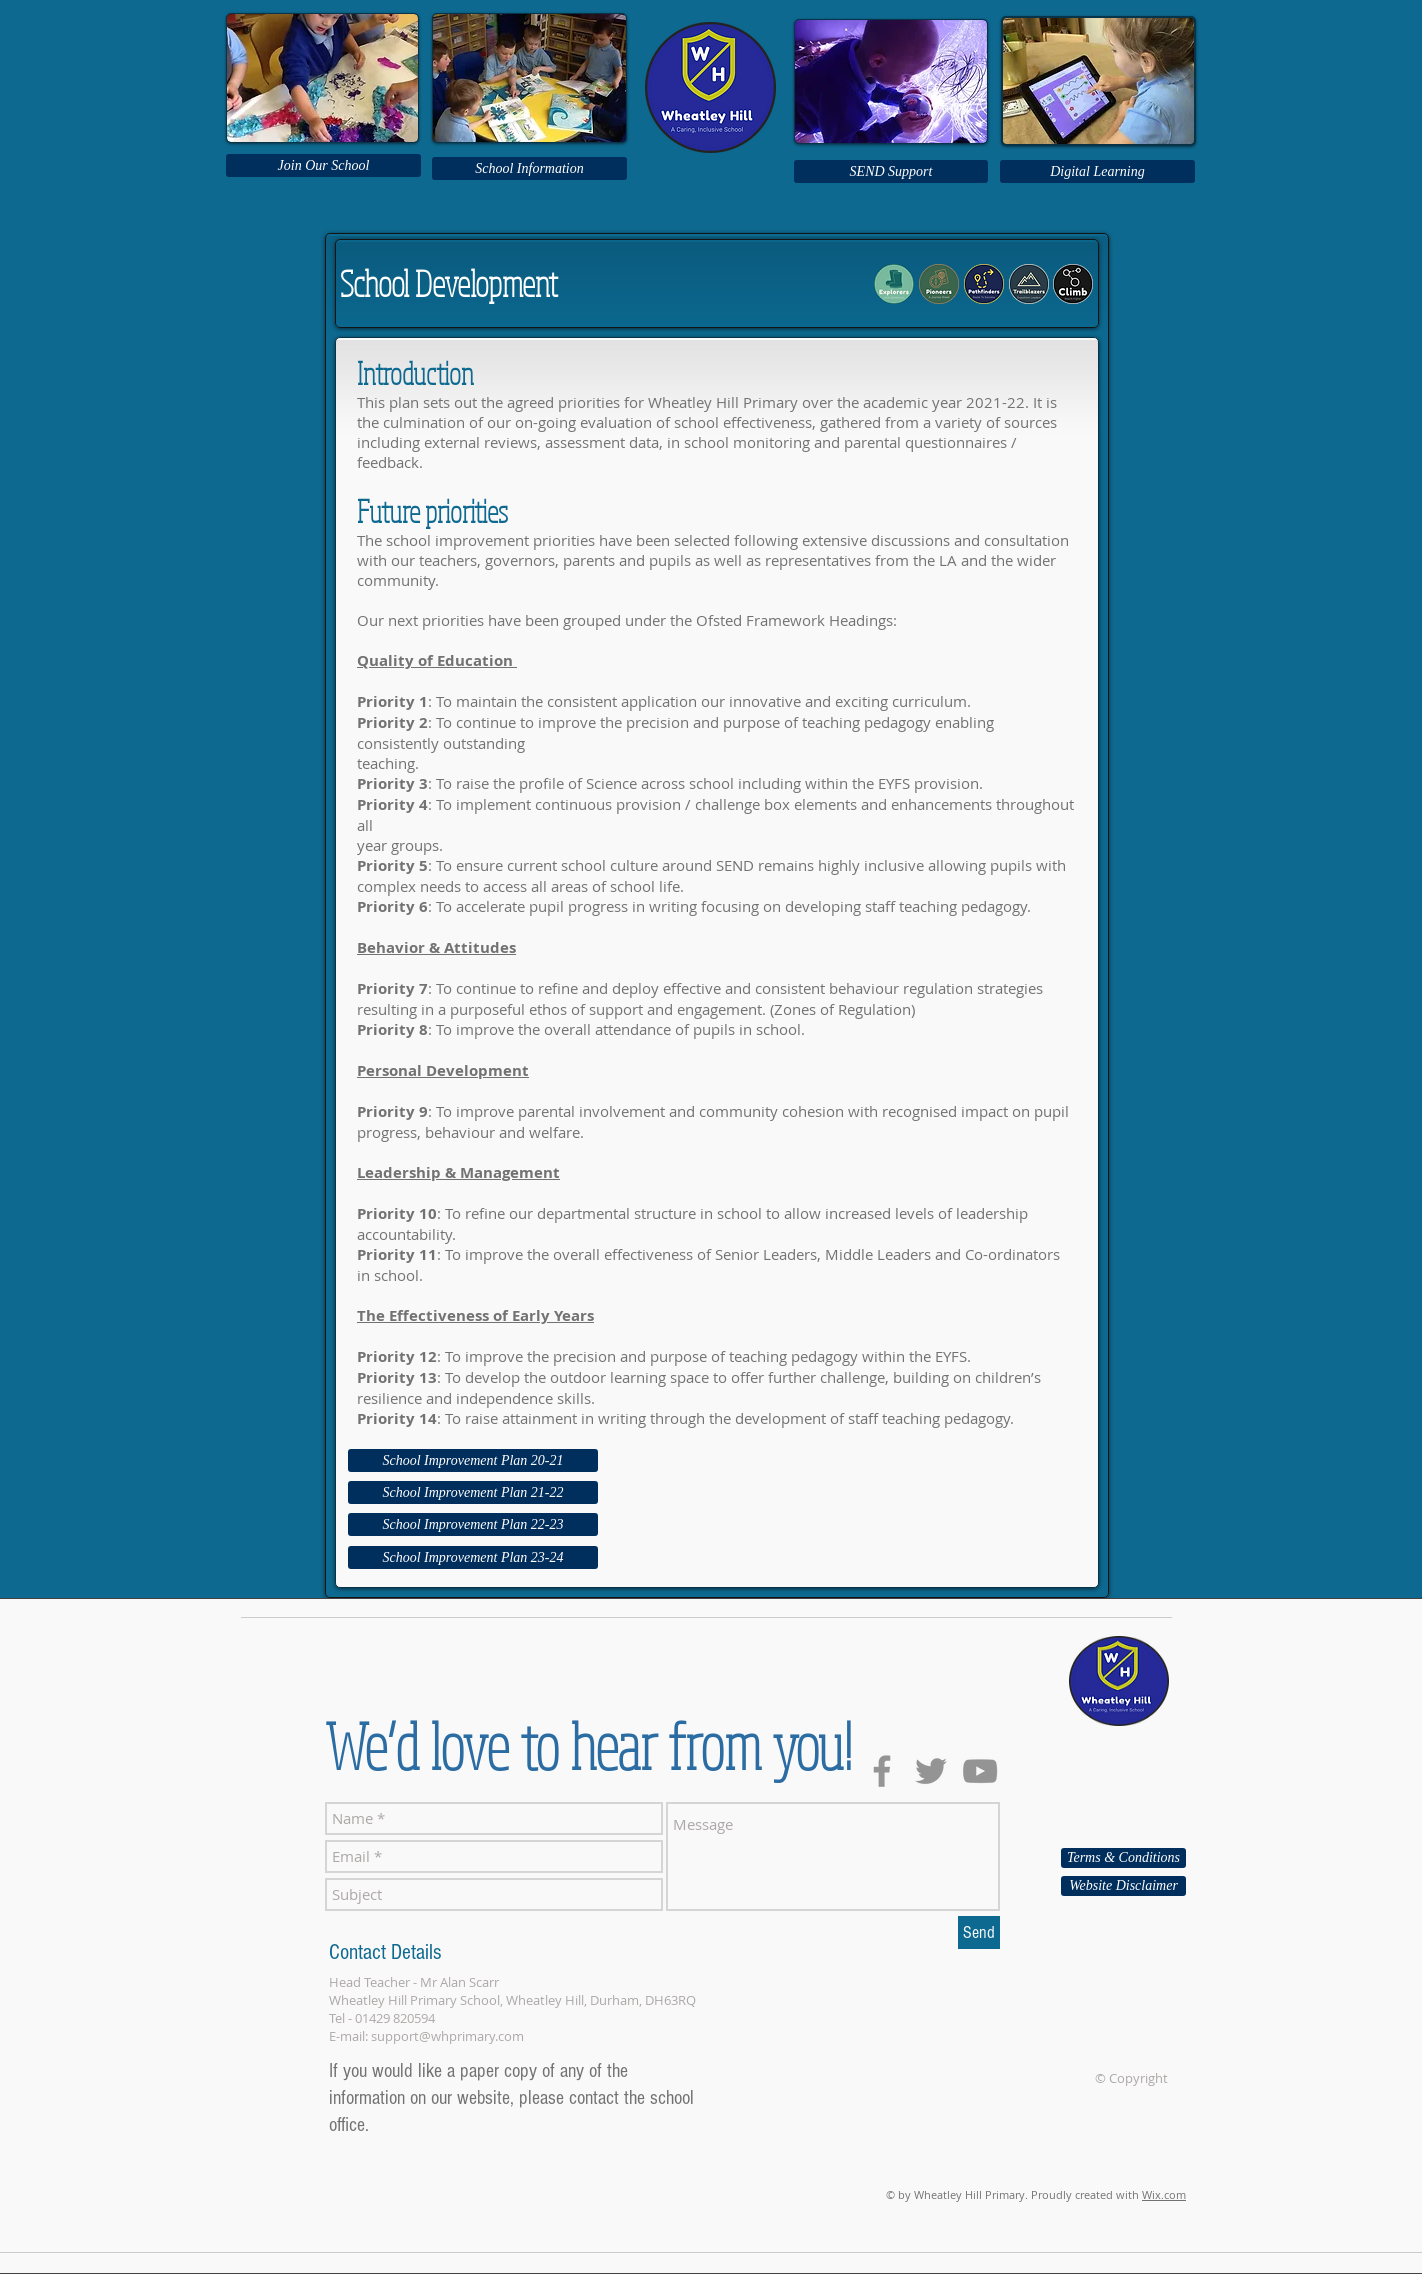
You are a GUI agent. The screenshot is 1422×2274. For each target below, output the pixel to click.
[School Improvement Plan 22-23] (473, 1524)
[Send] (979, 1932)
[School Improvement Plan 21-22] (473, 1492)
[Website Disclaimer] (1123, 1886)
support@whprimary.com (447, 2036)
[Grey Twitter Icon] (931, 1771)
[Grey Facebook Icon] (882, 1771)
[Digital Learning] (1097, 171)
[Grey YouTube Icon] (980, 1771)
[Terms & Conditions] (1123, 1858)
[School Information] (529, 168)
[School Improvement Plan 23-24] (473, 1557)
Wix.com (1164, 2194)
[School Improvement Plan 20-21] (473, 1460)
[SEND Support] (891, 171)
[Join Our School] (323, 165)
